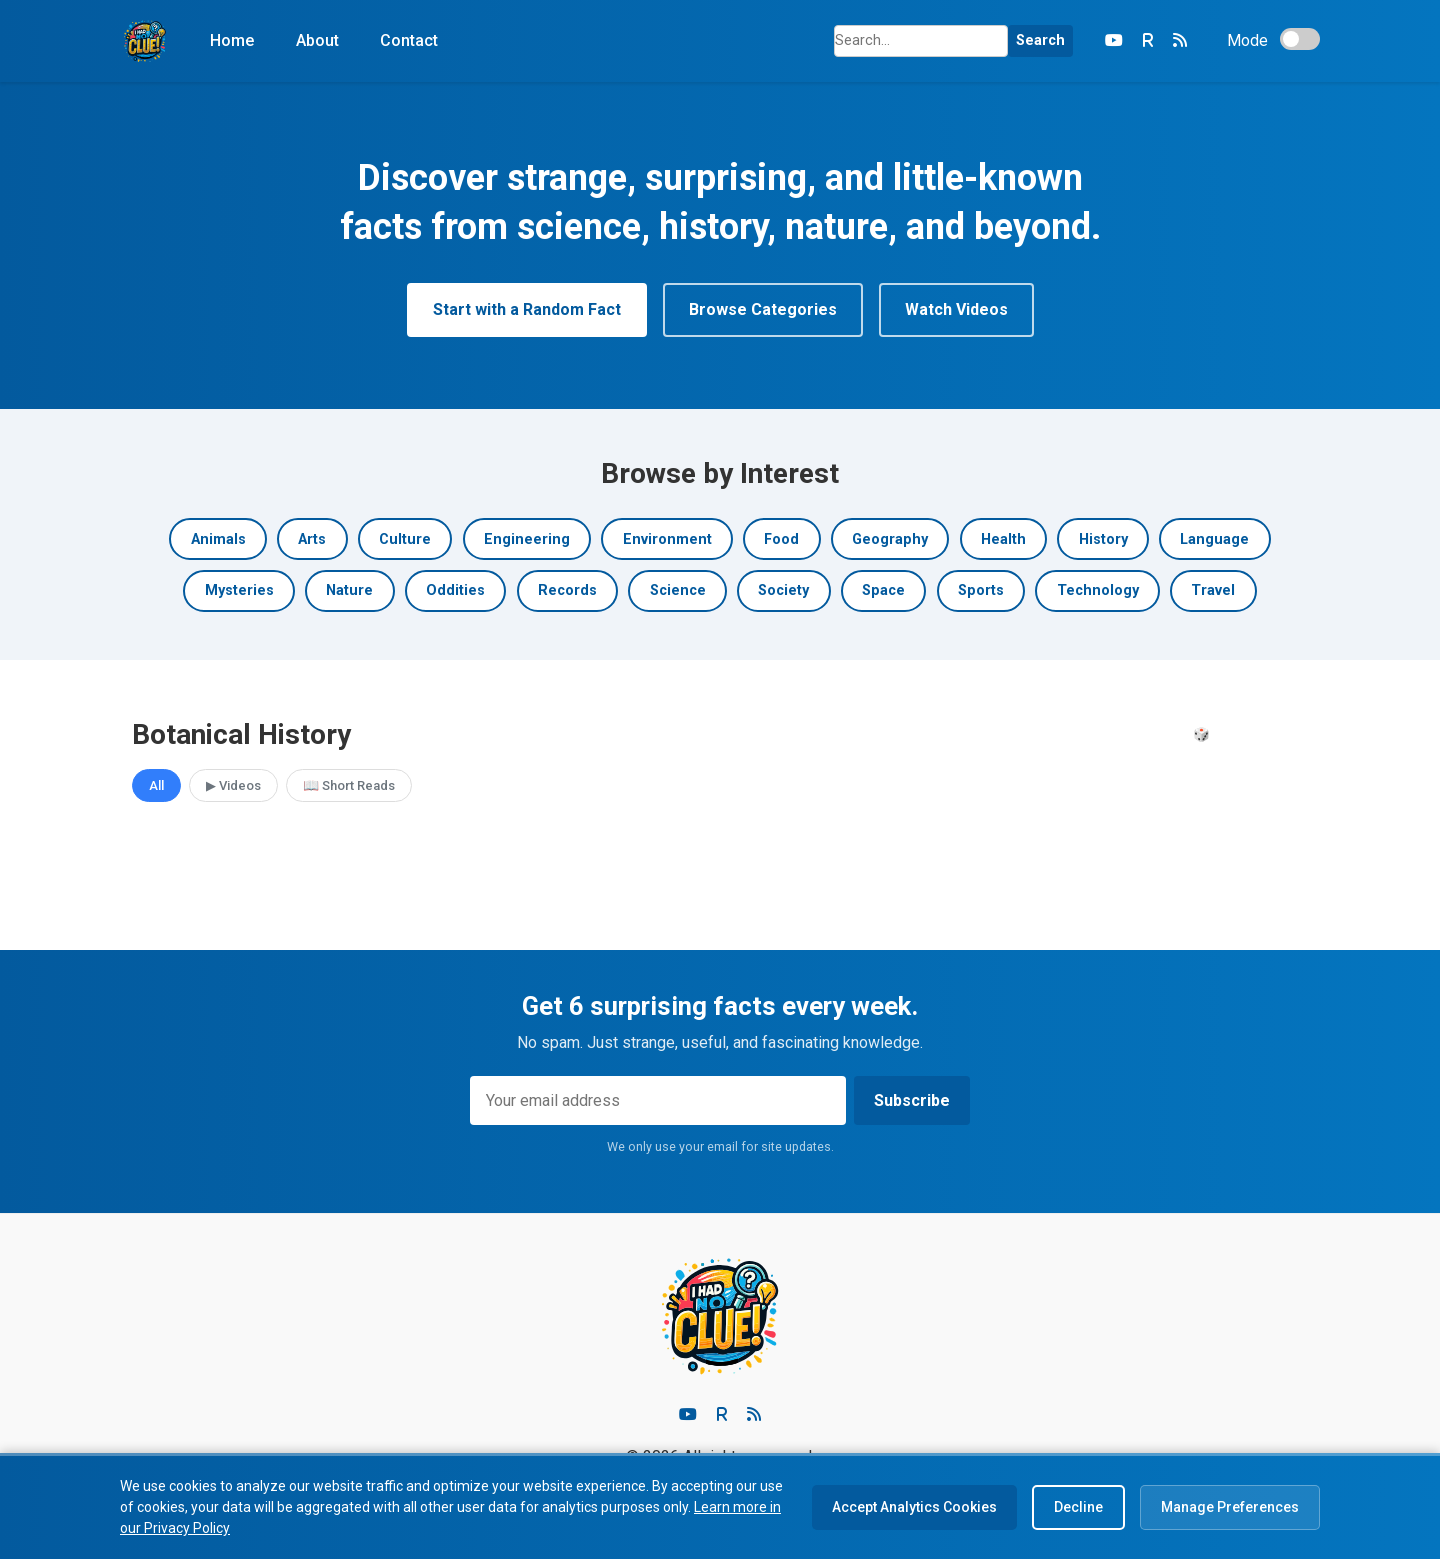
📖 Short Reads (349, 785)
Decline (1078, 1507)
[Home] (145, 41)
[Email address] (658, 1101)
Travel (1213, 590)
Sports (981, 590)
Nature (349, 590)
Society (783, 590)
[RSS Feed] (1180, 41)
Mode (1247, 40)
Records (567, 590)
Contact (409, 40)
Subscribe (912, 1100)
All (156, 785)
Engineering (527, 539)
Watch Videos (956, 309)
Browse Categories (763, 309)
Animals (218, 539)
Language (1214, 539)
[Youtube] (688, 1415)
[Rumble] (1148, 41)
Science (678, 590)
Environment (667, 539)
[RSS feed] (754, 1415)
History (1103, 539)
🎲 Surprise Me (1242, 734)
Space (883, 590)
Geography (890, 539)
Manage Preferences (1230, 1507)
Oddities (455, 590)
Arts (312, 539)
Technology (1098, 590)
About (317, 40)
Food (781, 539)
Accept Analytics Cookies (914, 1507)
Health (1003, 539)
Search (1040, 40)
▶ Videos (233, 785)
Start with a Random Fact (527, 309)
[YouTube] (1114, 41)
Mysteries (239, 590)
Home (232, 40)
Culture (405, 539)
